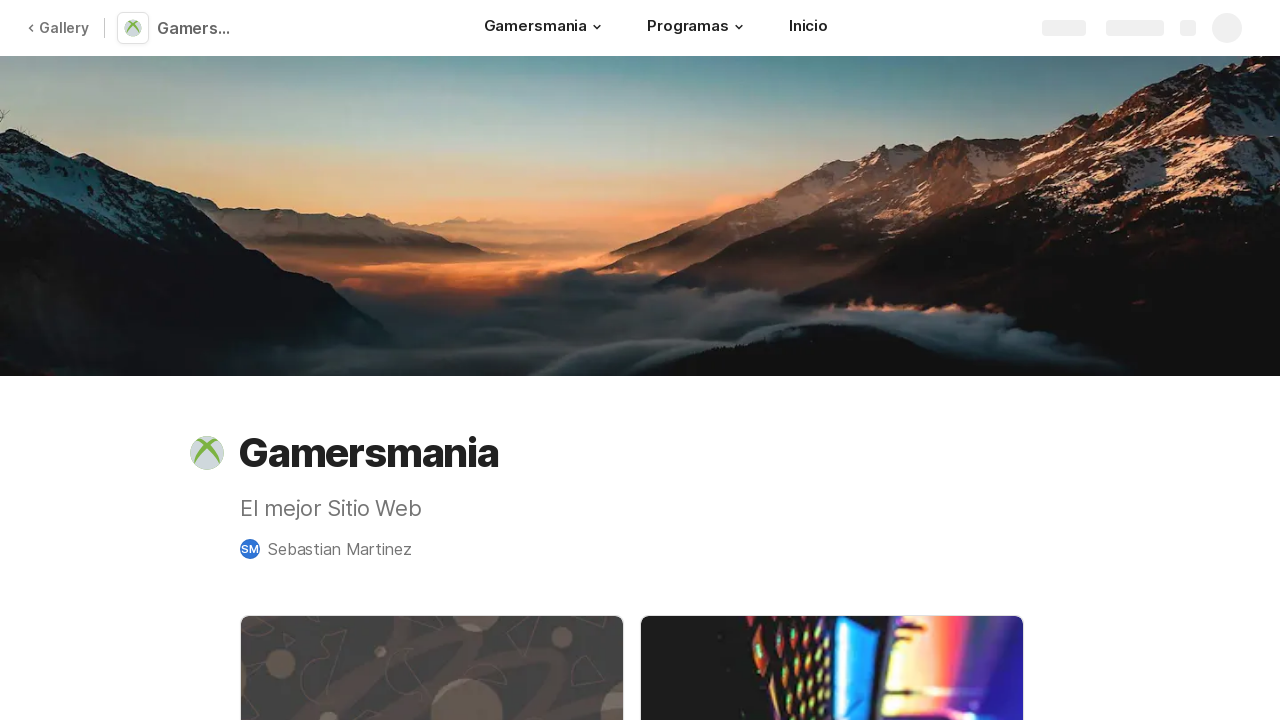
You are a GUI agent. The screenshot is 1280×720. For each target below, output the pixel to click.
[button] (597, 27)
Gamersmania (202, 28)
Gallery (58, 27)
